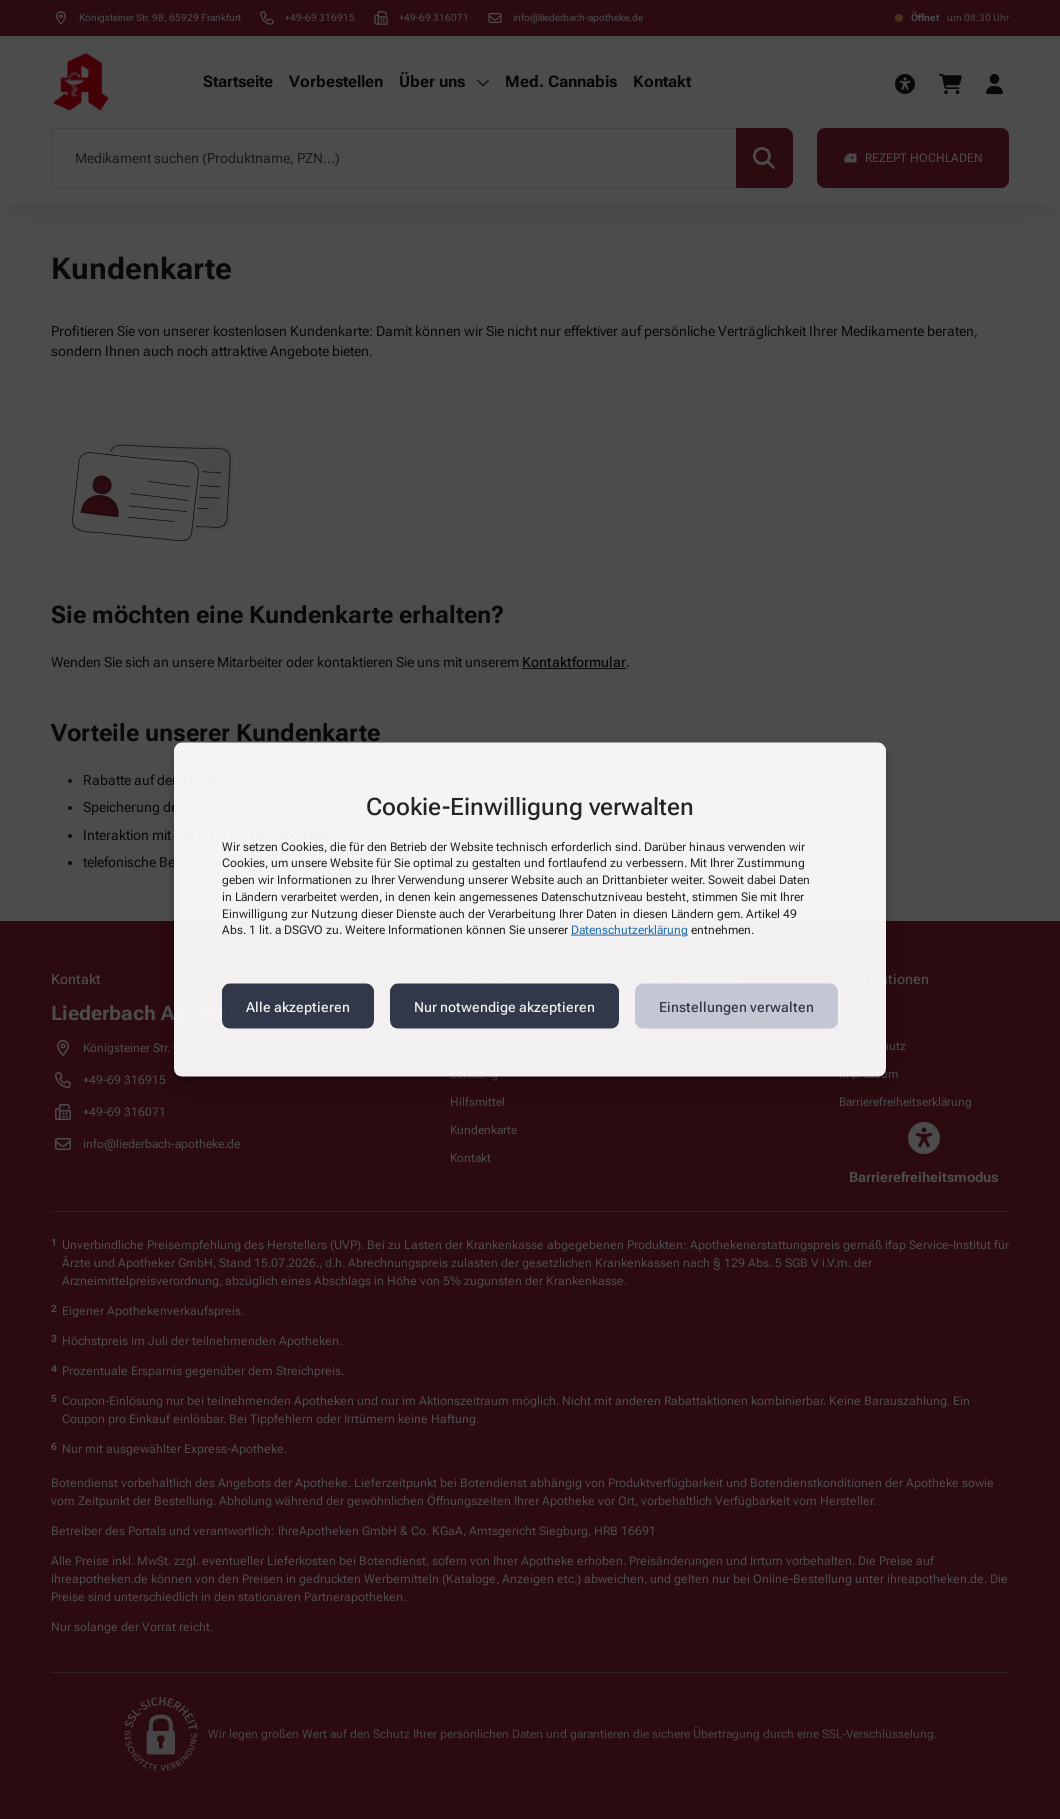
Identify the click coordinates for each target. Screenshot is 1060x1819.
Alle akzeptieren (298, 1006)
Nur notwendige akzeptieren (504, 1006)
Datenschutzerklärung (629, 930)
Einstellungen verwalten (736, 1006)
